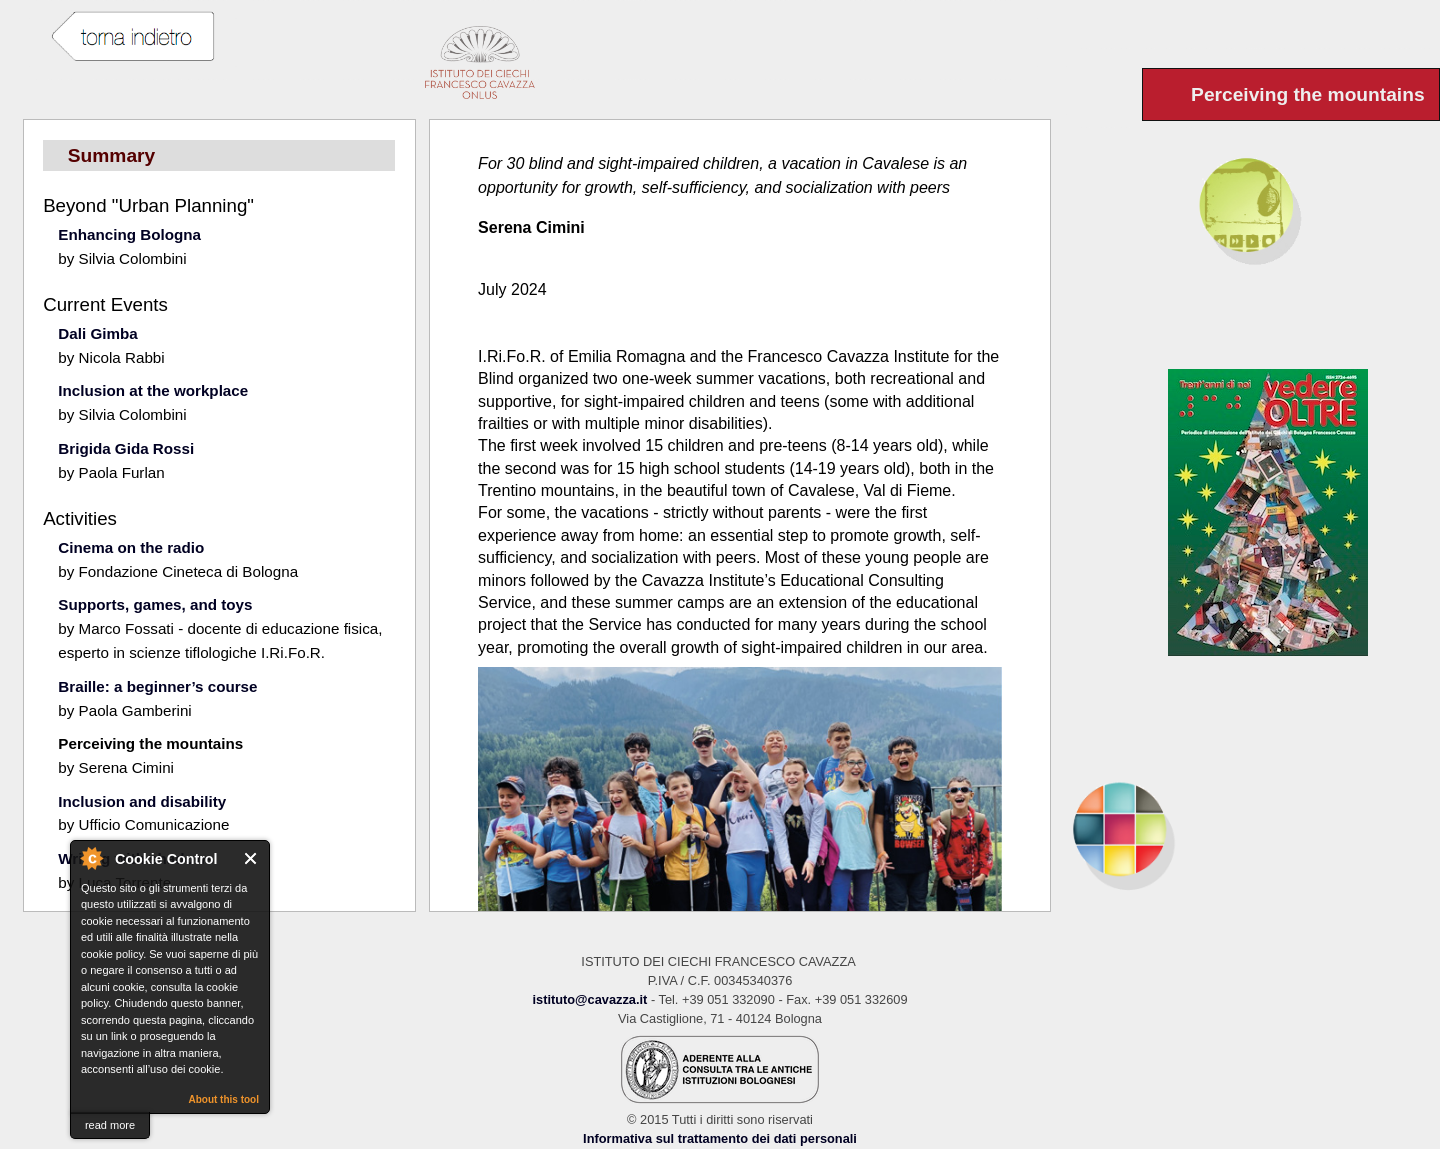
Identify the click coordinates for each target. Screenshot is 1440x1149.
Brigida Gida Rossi (126, 448)
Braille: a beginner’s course (157, 686)
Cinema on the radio (131, 547)
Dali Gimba (97, 333)
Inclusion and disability (142, 801)
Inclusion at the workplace (153, 390)
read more (110, 1125)
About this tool (223, 1099)
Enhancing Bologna (129, 234)
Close (251, 858)
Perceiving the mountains (150, 743)
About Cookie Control (91, 858)
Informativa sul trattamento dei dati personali (720, 1138)
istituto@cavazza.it (589, 999)
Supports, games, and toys (155, 604)
